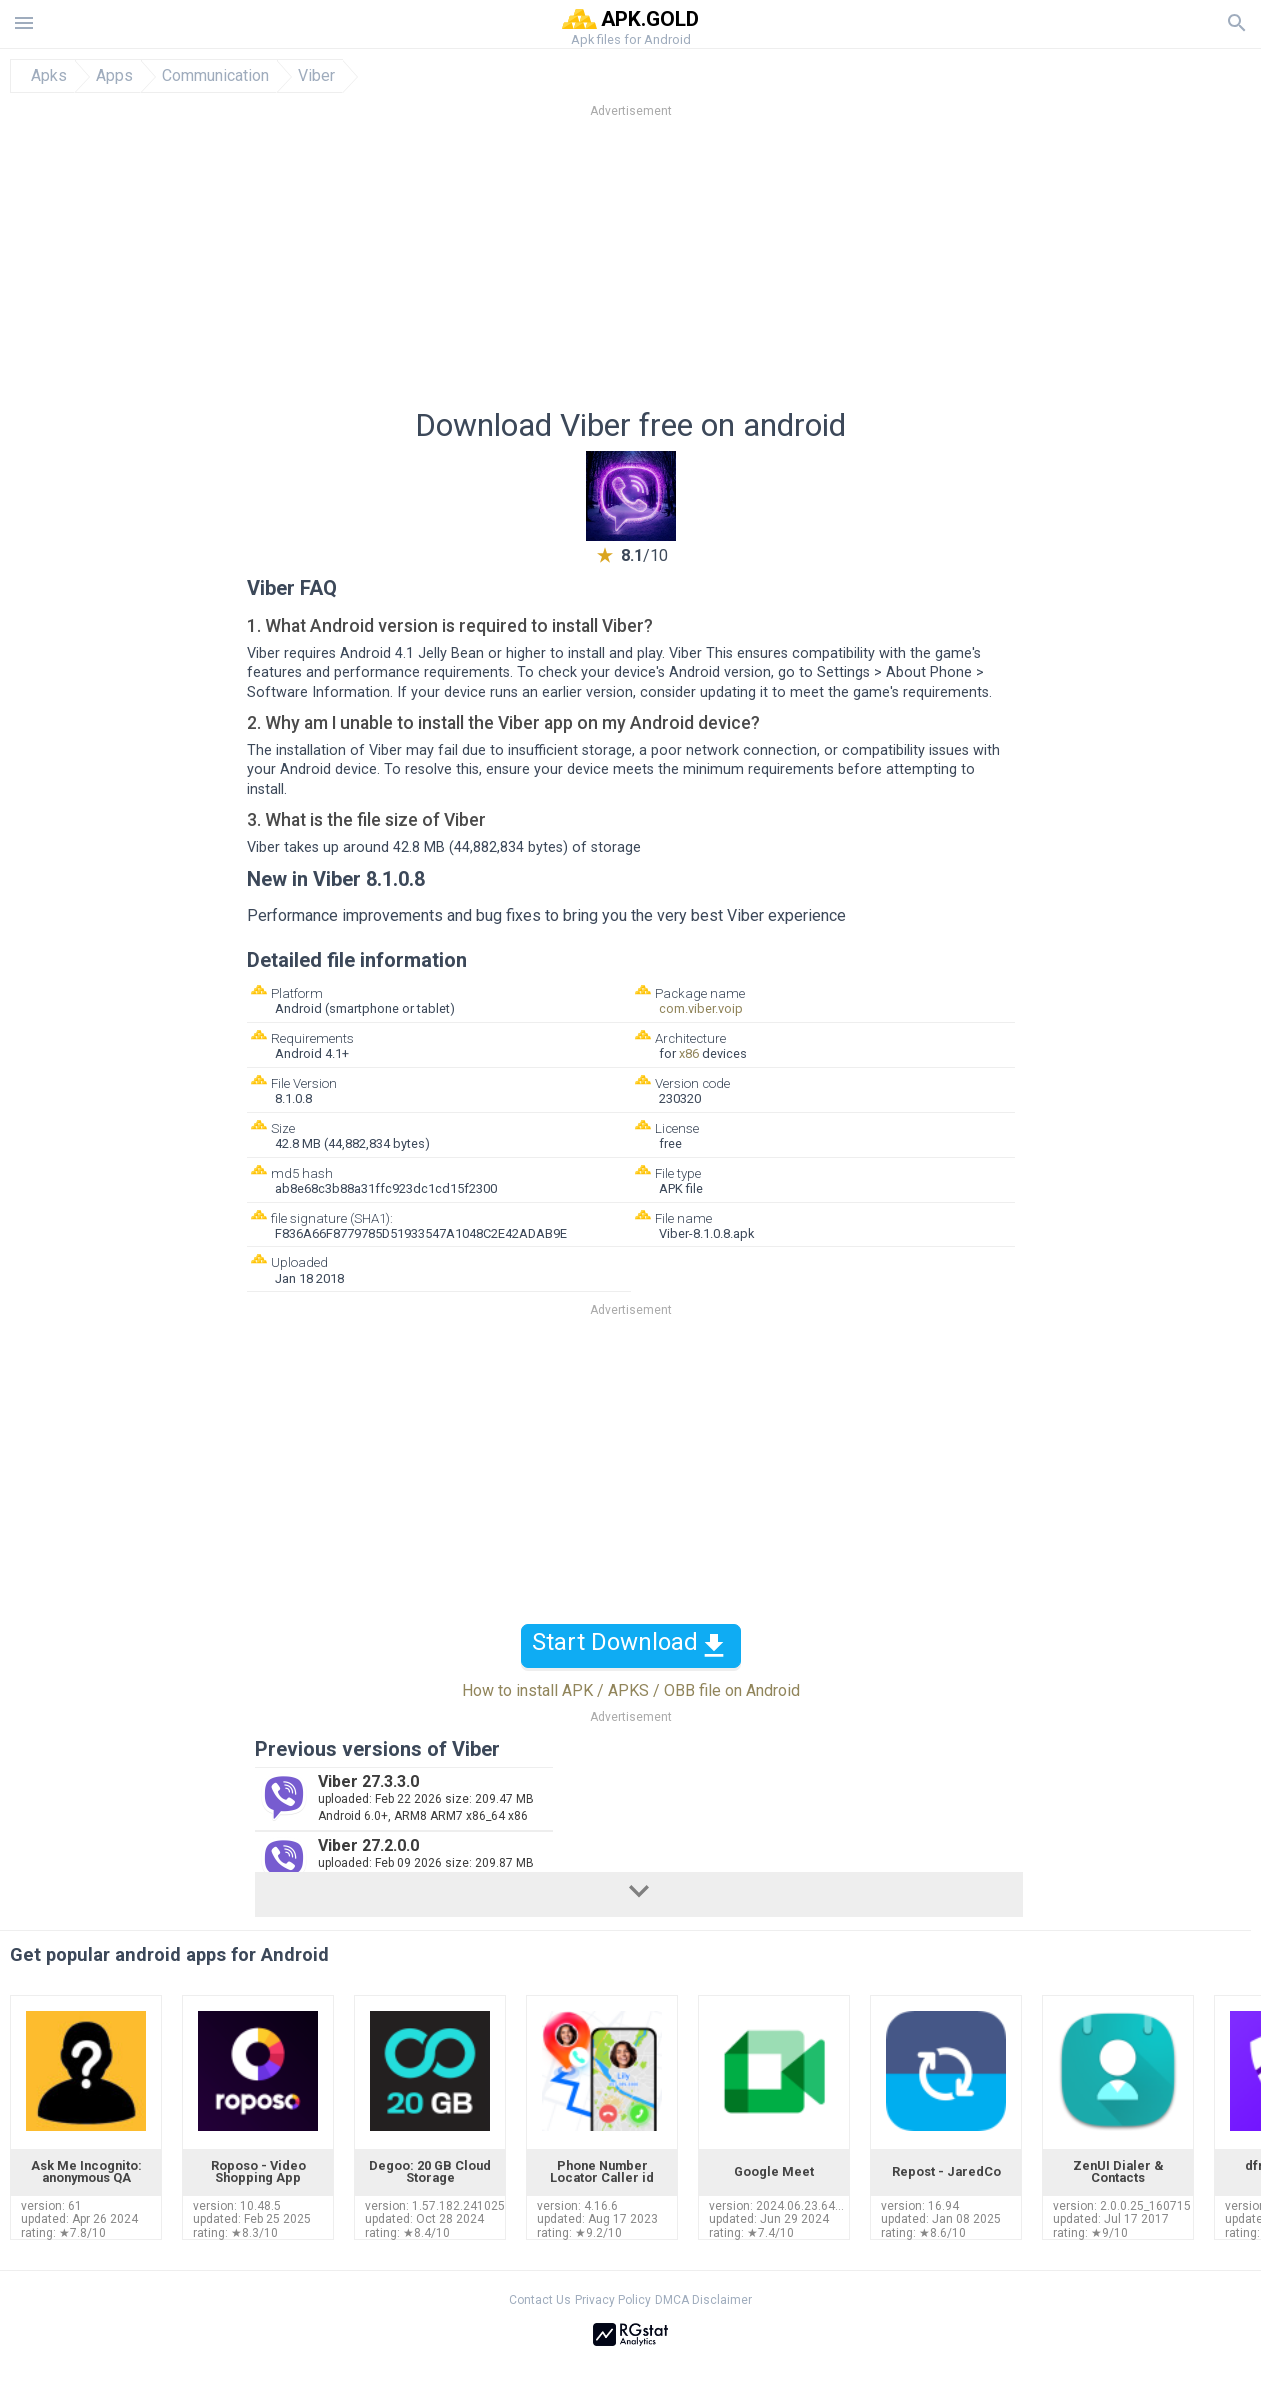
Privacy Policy (613, 2300)
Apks (49, 76)
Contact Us (540, 2300)
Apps (114, 76)
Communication (215, 76)
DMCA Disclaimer (703, 2300)
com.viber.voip (701, 1008)
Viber (316, 76)
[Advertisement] (752, 269)
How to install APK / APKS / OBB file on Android (631, 1690)
